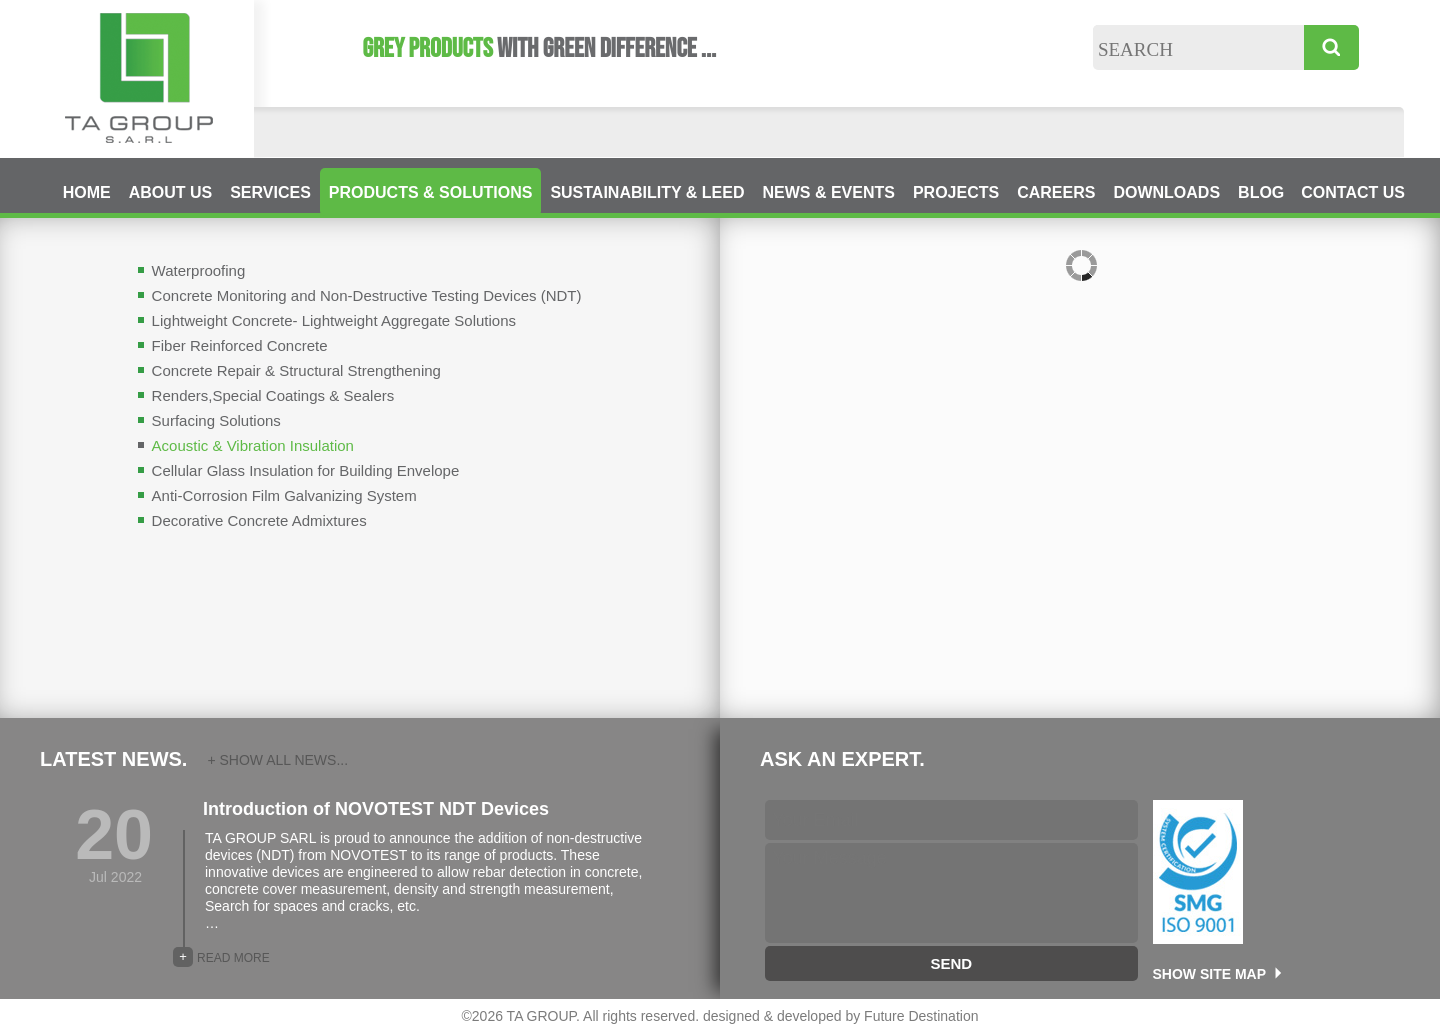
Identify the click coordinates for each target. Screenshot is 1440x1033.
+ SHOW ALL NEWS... (277, 760)
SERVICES (270, 192)
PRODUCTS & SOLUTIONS (431, 192)
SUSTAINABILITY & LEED (647, 192)
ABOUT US (171, 192)
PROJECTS (956, 192)
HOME (87, 192)
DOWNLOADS (1166, 192)
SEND (951, 963)
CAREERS (1056, 192)
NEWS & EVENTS (828, 192)
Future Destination (921, 1016)
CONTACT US (1353, 192)
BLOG (1261, 192)
